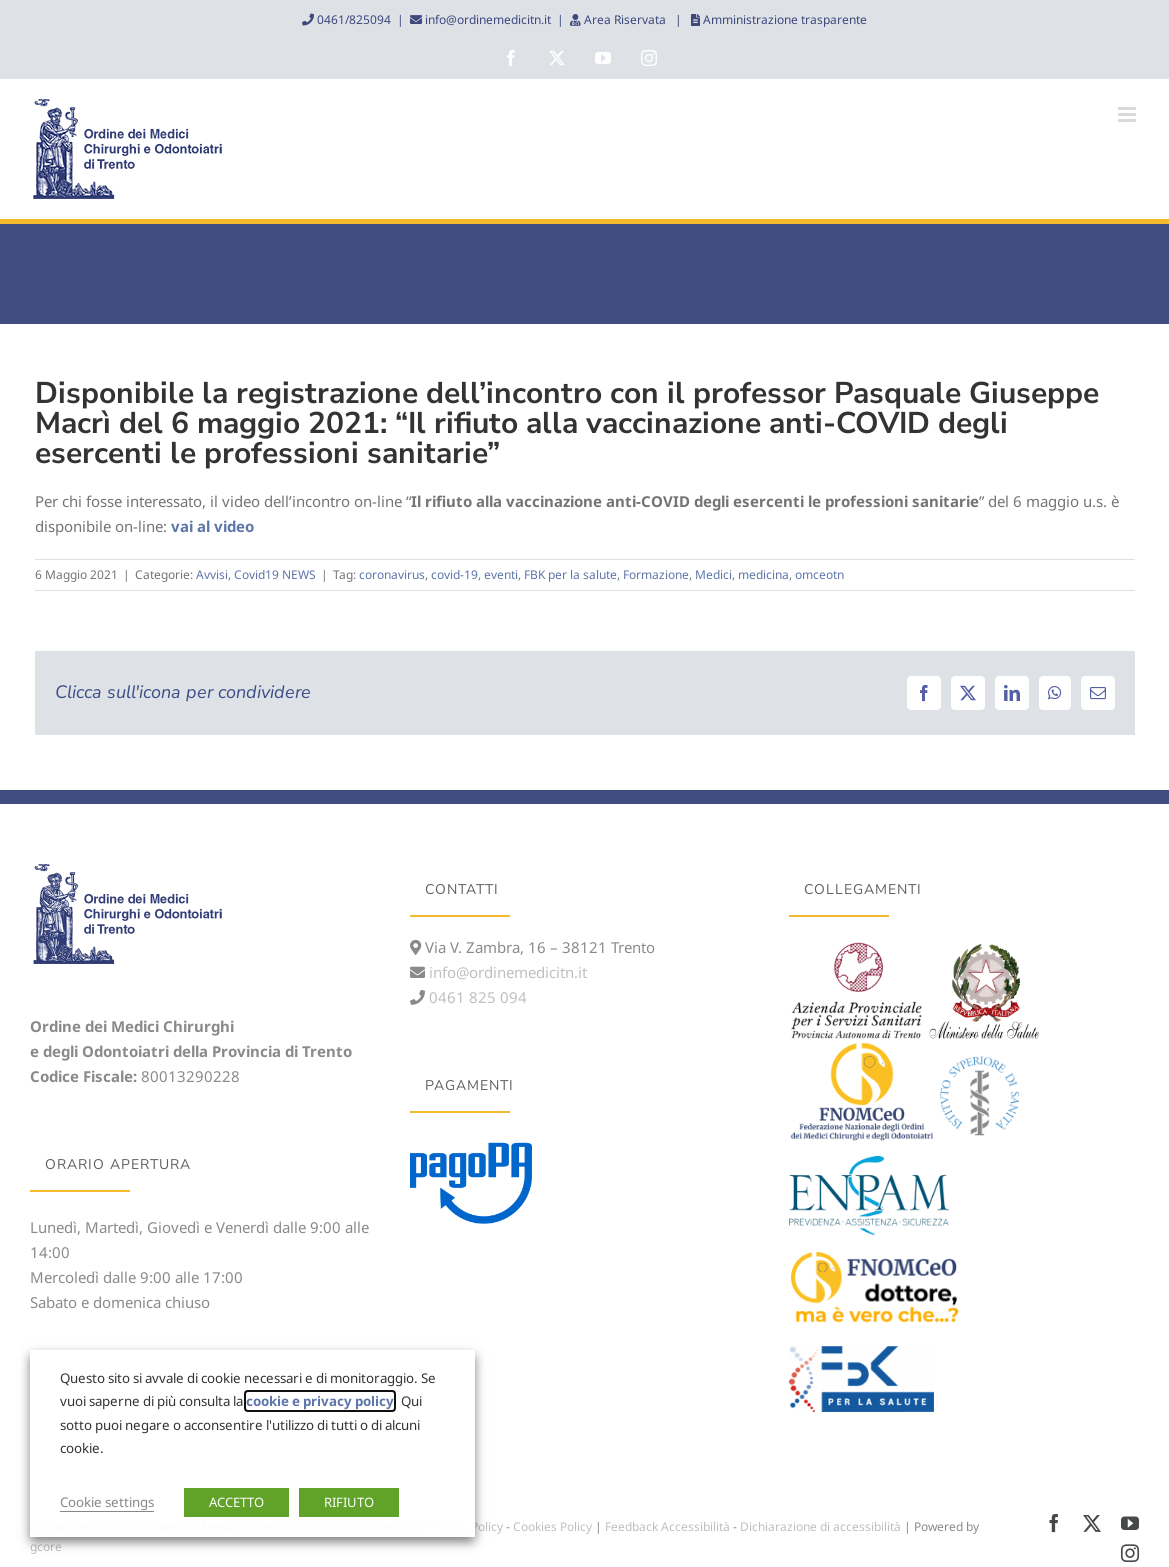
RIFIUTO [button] (349, 1502)
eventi (501, 574)
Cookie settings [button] (107, 1502)
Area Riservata (625, 19)
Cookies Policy (552, 1526)
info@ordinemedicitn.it (486, 19)
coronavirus (392, 574)
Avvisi (212, 574)
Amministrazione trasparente (783, 19)
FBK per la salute (570, 574)
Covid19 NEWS (275, 574)
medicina (763, 574)
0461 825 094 (476, 997)
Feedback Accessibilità (667, 1526)
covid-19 (454, 574)
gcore (46, 1546)
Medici (713, 574)
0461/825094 (352, 19)
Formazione (656, 574)
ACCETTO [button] (236, 1502)
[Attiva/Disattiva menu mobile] (1128, 114)
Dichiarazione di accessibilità (820, 1526)
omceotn (819, 574)
